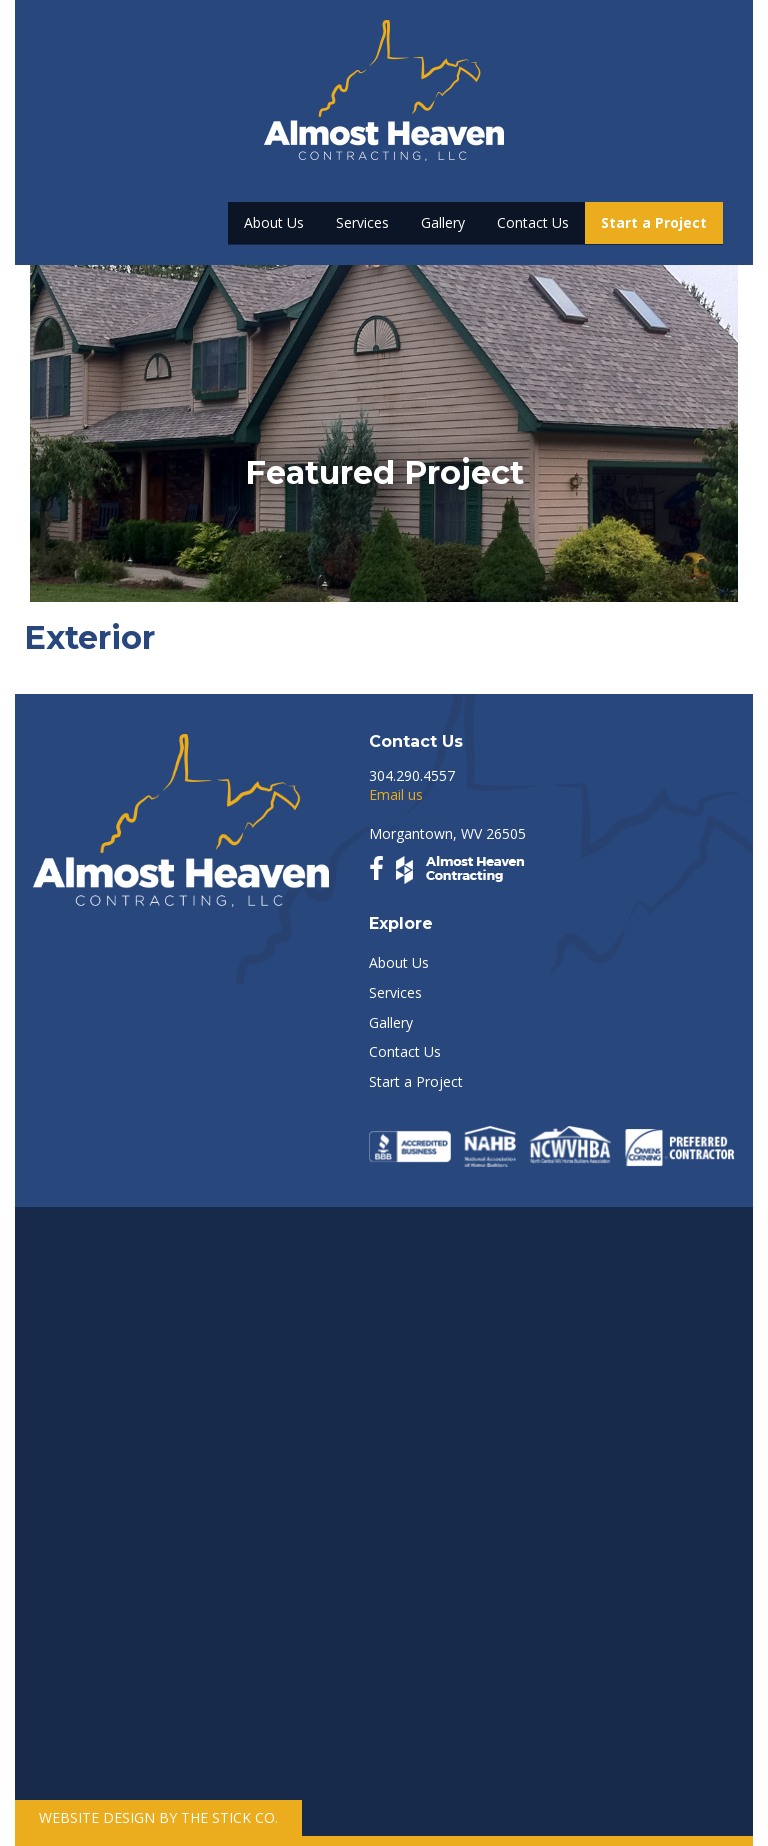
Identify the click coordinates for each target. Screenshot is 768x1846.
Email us (396, 794)
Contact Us (533, 222)
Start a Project (654, 222)
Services (362, 222)
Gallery (443, 222)
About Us (274, 222)
